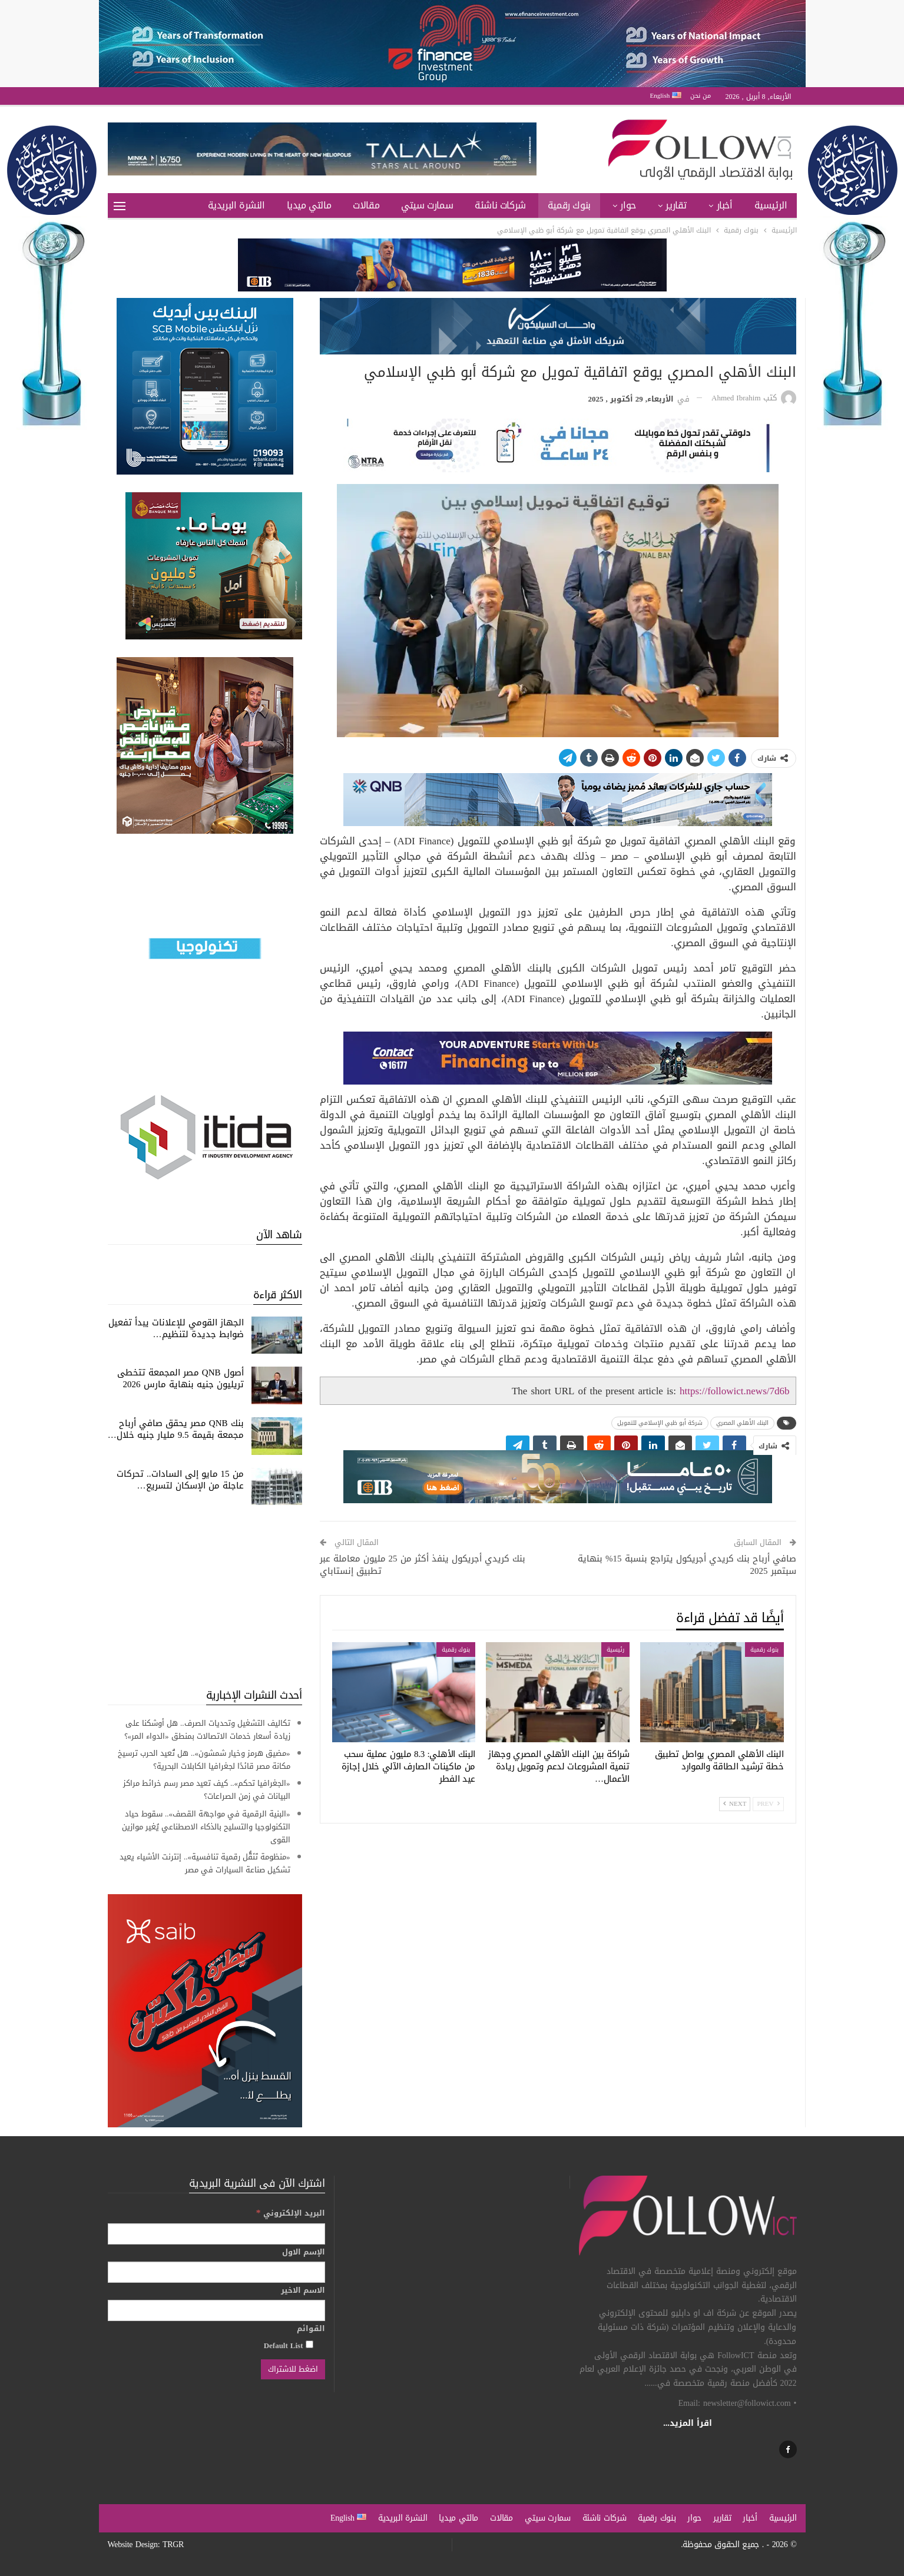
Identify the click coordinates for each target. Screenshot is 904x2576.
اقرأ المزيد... (687, 2423)
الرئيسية (770, 205)
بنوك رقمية (569, 205)
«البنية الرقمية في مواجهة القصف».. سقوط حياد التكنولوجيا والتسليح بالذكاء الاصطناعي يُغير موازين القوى (206, 1826)
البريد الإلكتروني (290, 2213)
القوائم (311, 2328)
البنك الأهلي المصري (742, 1422)
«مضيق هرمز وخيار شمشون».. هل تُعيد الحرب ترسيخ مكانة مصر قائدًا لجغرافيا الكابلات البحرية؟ (204, 1759)
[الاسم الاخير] (216, 2310)
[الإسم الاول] (216, 2272)
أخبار (725, 205)
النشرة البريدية (236, 205)
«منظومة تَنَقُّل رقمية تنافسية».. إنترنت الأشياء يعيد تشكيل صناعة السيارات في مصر (205, 1863)
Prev (768, 1804)
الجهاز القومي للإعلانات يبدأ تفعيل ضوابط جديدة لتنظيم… (176, 1328)
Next (734, 1804)
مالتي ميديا (309, 205)
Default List (288, 2345)
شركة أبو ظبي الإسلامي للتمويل (660, 1422)
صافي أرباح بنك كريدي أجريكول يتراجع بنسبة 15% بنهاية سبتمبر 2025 (687, 1564)
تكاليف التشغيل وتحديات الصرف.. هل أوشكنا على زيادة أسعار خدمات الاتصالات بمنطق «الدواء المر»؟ (207, 1729)
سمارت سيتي (427, 205)
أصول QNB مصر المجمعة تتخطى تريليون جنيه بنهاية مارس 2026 (180, 1378)
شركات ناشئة (500, 205)
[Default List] (309, 2344)
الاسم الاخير (303, 2290)
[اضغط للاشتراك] (293, 2369)
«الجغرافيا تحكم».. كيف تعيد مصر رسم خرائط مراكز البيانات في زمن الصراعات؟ (206, 1789)
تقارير (676, 205)
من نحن (700, 95)
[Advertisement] (205, 1596)
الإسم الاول (303, 2252)
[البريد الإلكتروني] (216, 2234)
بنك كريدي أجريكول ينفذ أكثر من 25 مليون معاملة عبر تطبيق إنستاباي (422, 1564)
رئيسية (615, 1649)
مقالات (366, 205)
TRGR (173, 2544)
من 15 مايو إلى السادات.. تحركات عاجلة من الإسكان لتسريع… (180, 1480)
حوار (627, 205)
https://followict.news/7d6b (735, 1390)
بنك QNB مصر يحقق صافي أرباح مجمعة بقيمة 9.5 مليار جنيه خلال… (176, 1429)
